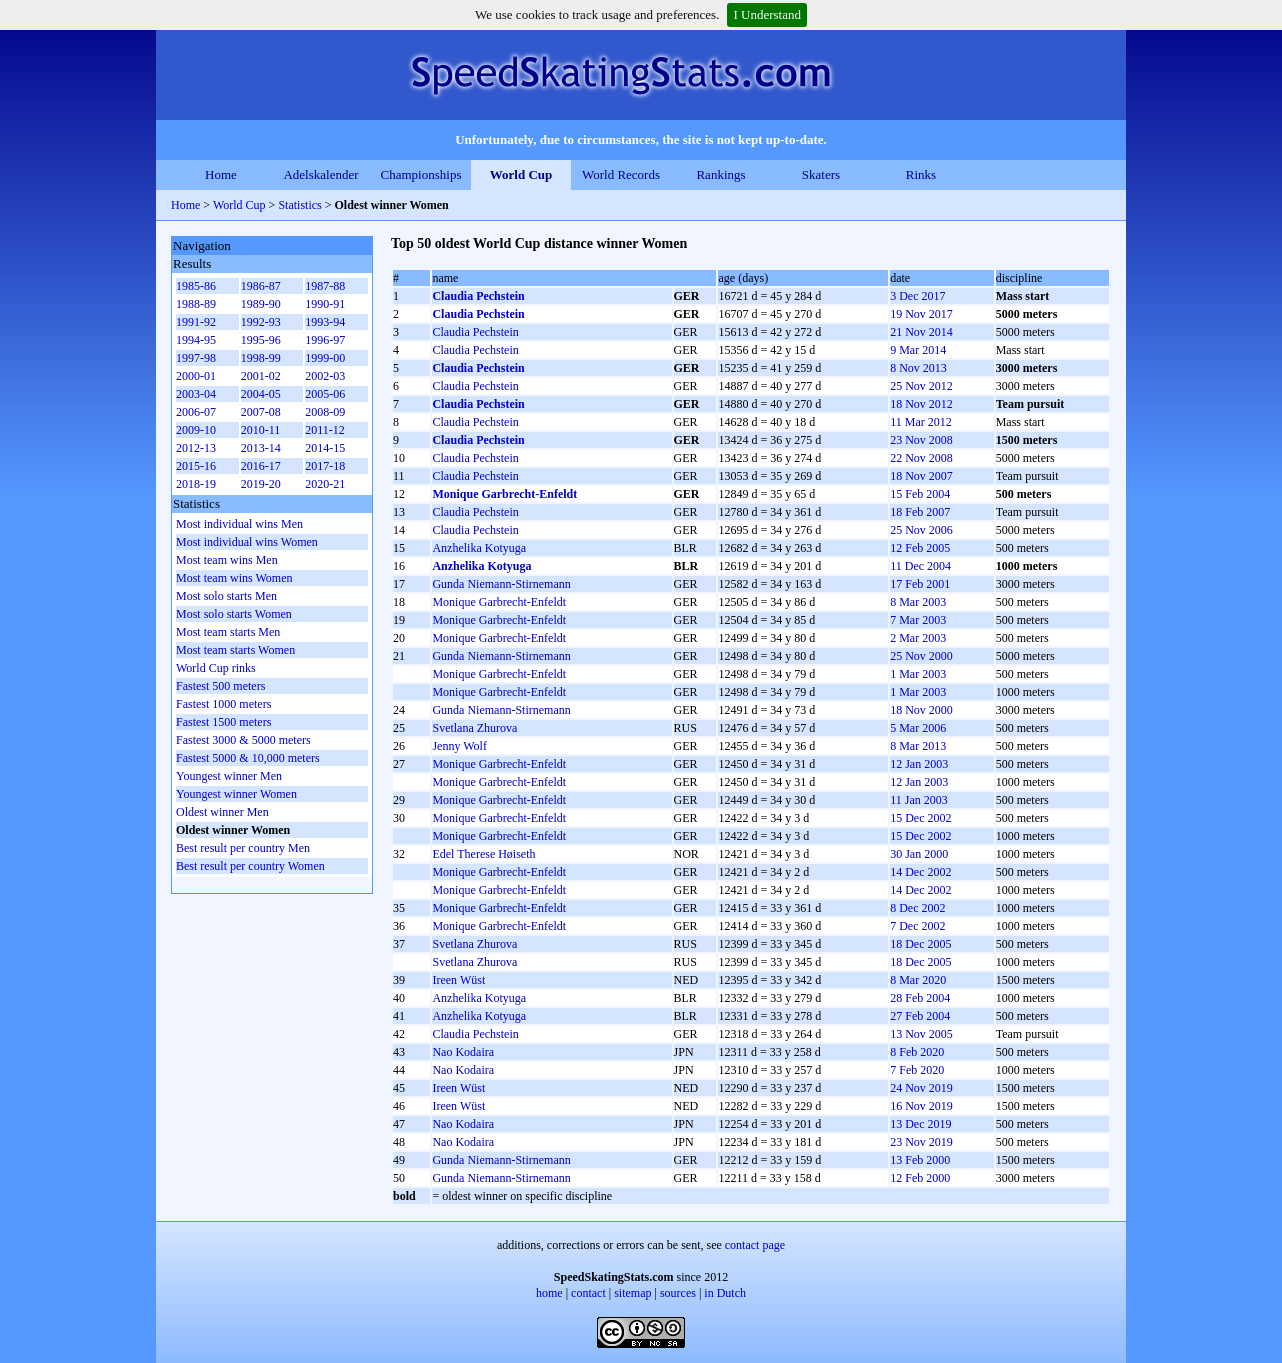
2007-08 (261, 412)
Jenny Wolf (459, 746)
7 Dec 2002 (917, 926)
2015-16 (196, 466)
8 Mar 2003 (918, 602)
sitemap (632, 1293)
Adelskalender (320, 174)
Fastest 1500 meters (223, 722)
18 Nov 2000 (921, 710)
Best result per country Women (250, 866)
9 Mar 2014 (918, 350)
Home (221, 174)
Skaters (821, 174)
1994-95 (196, 340)
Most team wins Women (234, 578)
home (549, 1293)
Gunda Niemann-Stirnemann (501, 584)
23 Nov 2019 (921, 1142)
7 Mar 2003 (918, 620)
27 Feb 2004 (920, 1016)
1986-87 (261, 286)
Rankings (720, 174)
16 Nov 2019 (921, 1106)
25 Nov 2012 (921, 386)
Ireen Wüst (458, 980)
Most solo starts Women (234, 614)
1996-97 (325, 340)
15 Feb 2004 (920, 494)
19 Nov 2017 (921, 314)
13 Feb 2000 (920, 1160)
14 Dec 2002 (920, 872)
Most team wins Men (227, 560)
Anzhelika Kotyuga (479, 548)
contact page (755, 1245)
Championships (421, 174)
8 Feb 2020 (917, 1052)
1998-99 (261, 358)
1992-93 (261, 322)
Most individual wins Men (239, 524)
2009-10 (196, 430)
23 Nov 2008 (921, 440)
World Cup (521, 174)
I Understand (767, 14)
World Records (621, 174)
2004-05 (261, 394)
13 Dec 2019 (920, 1124)
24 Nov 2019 (921, 1088)
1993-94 (325, 322)
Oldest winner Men (222, 812)
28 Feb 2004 (920, 998)
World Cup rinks (216, 668)
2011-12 (325, 430)
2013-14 (261, 448)
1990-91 (325, 304)
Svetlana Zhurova (474, 728)
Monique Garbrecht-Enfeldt (504, 494)
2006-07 (196, 412)
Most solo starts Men (226, 596)
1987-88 (325, 286)
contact (588, 1293)
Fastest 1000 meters (223, 704)
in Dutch (725, 1293)
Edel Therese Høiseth (483, 854)
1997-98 (196, 358)
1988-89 (196, 304)
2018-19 (196, 484)
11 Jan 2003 (919, 800)
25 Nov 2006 (921, 530)
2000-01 (196, 376)
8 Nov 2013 (918, 368)
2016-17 (261, 466)
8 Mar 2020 (918, 980)
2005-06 (325, 394)
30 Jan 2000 (919, 854)
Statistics (299, 205)
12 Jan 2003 (919, 764)
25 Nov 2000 (921, 656)
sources (678, 1293)
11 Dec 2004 (920, 566)
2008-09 (325, 412)
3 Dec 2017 (917, 296)
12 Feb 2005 (920, 548)
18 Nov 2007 (921, 476)
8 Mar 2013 (918, 746)
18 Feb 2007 (920, 512)
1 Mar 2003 (918, 674)
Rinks (921, 174)
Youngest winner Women (236, 794)
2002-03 (325, 376)
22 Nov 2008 (921, 458)
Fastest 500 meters (220, 686)
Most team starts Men (228, 632)
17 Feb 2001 (920, 584)
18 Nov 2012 (921, 404)
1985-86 (196, 286)
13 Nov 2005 (921, 1034)
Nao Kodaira (463, 1052)
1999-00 (325, 358)
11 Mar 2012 (921, 422)
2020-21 (325, 484)
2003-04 (196, 394)
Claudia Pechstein (478, 296)
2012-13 (196, 448)
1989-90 (261, 304)
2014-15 (325, 448)
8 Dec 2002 (917, 908)
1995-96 (261, 340)
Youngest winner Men (229, 776)
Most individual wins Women (247, 542)
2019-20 (261, 484)
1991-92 (196, 322)
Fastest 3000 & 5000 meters (243, 740)
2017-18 (325, 466)
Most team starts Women (235, 650)
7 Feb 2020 (917, 1070)
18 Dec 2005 (920, 944)
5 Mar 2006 (918, 728)
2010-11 (261, 430)
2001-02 (261, 376)
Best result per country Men (243, 848)
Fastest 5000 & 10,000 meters (248, 758)
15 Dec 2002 (920, 818)
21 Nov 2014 (921, 332)
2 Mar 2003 (918, 638)
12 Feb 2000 (920, 1178)
